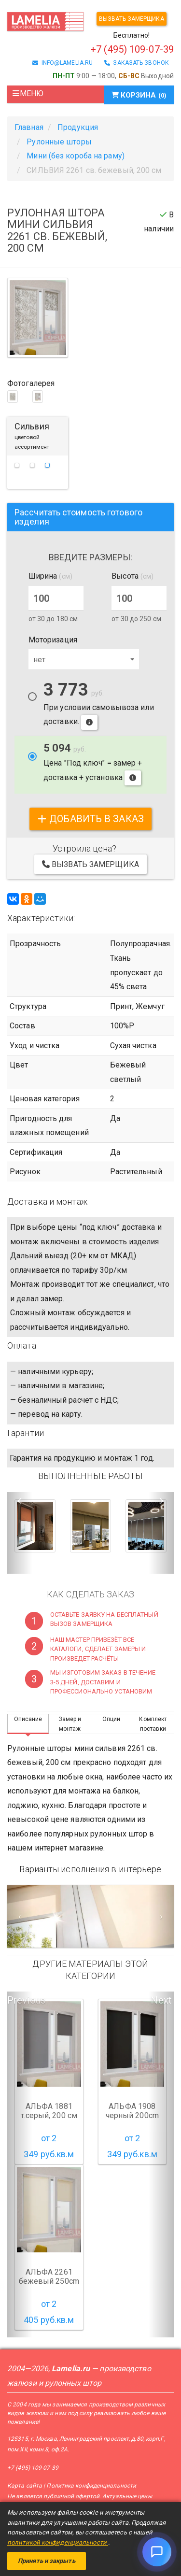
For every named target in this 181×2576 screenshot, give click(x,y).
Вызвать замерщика (131, 19)
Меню (27, 93)
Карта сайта (24, 2485)
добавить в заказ (90, 819)
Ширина (50, 576)
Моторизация (52, 639)
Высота (132, 576)
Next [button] (161, 2000)
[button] (19, 1533)
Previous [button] (19, 2000)
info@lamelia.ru (62, 62)
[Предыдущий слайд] (19, 1916)
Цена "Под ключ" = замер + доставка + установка (92, 763)
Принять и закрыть (46, 2560)
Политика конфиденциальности (91, 2485)
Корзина (139, 95)
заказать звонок (136, 62)
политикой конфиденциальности (57, 2542)
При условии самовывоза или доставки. (98, 705)
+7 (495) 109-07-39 (32, 2467)
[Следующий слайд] (161, 1916)
